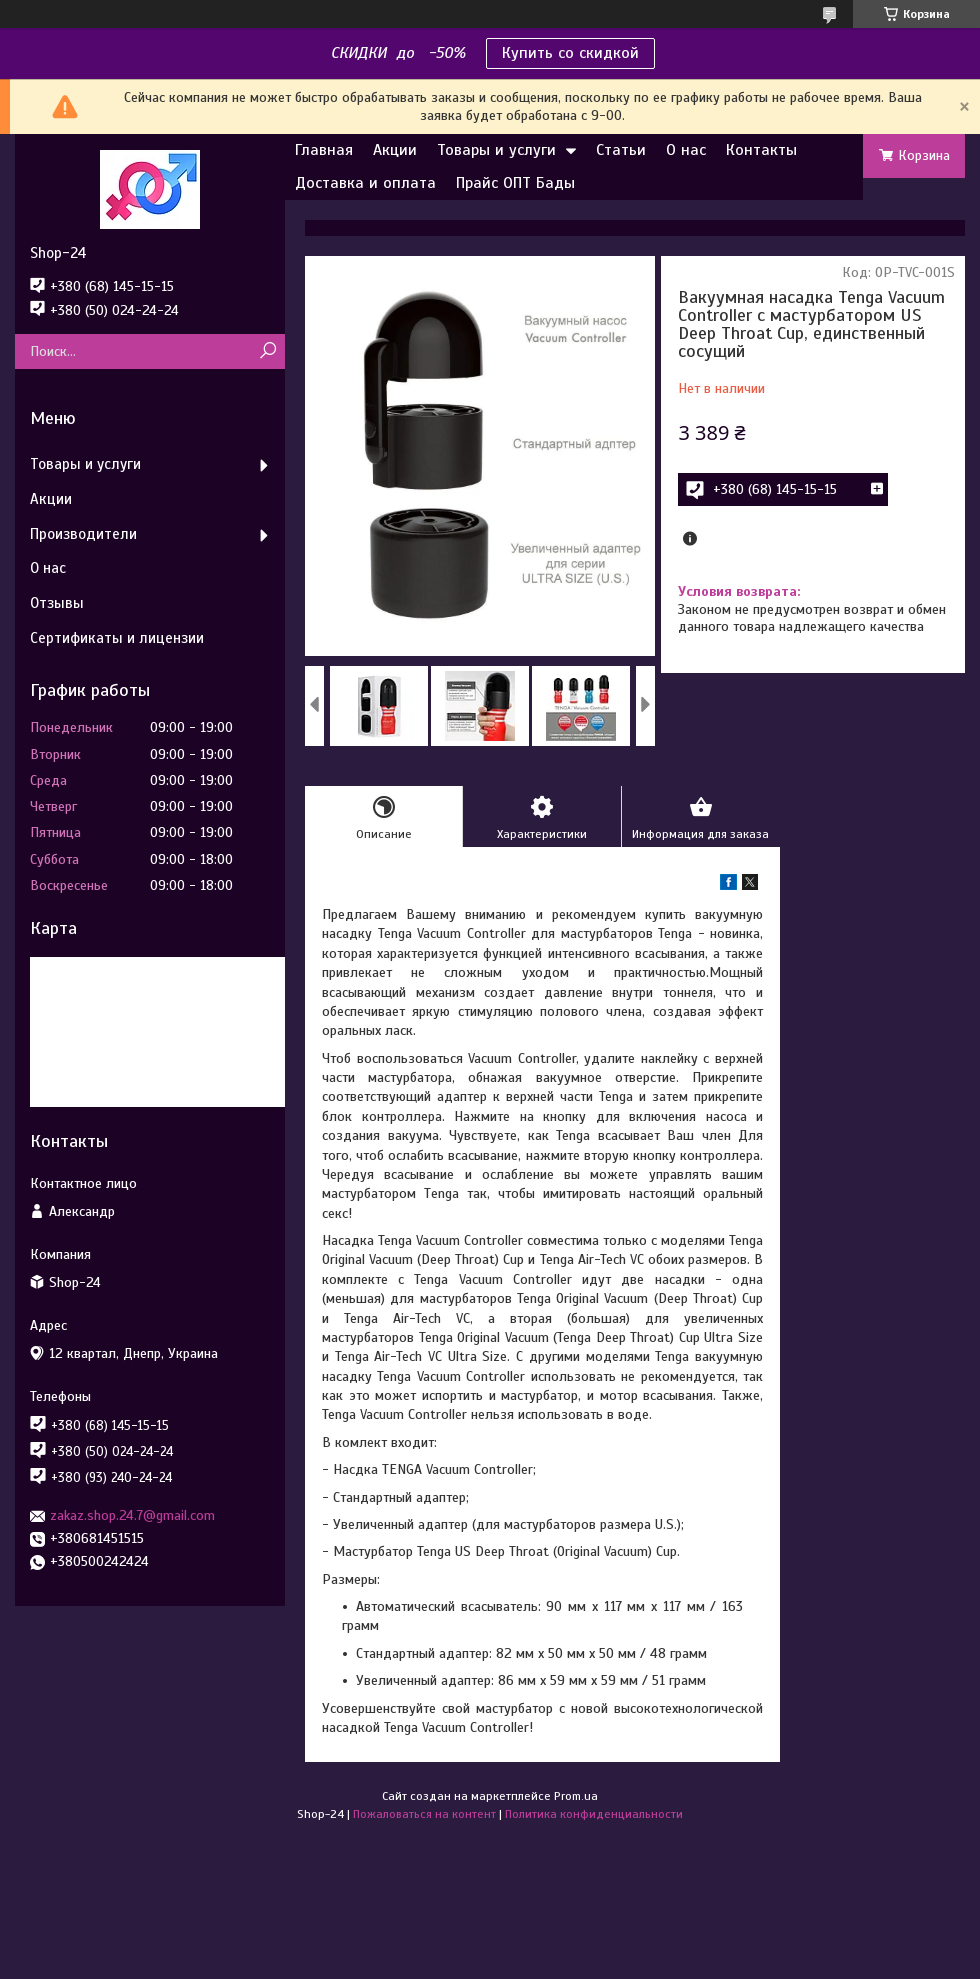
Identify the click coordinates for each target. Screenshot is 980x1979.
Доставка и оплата (365, 183)
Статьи (621, 150)
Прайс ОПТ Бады (515, 183)
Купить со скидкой (570, 53)
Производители (83, 534)
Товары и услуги (496, 150)
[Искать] (267, 351)
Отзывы (57, 603)
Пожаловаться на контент (424, 1814)
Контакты (761, 150)
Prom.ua (576, 1796)
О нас (686, 150)
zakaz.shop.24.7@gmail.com (132, 1515)
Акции (395, 150)
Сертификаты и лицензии (117, 638)
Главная (324, 150)
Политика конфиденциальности (594, 1814)
